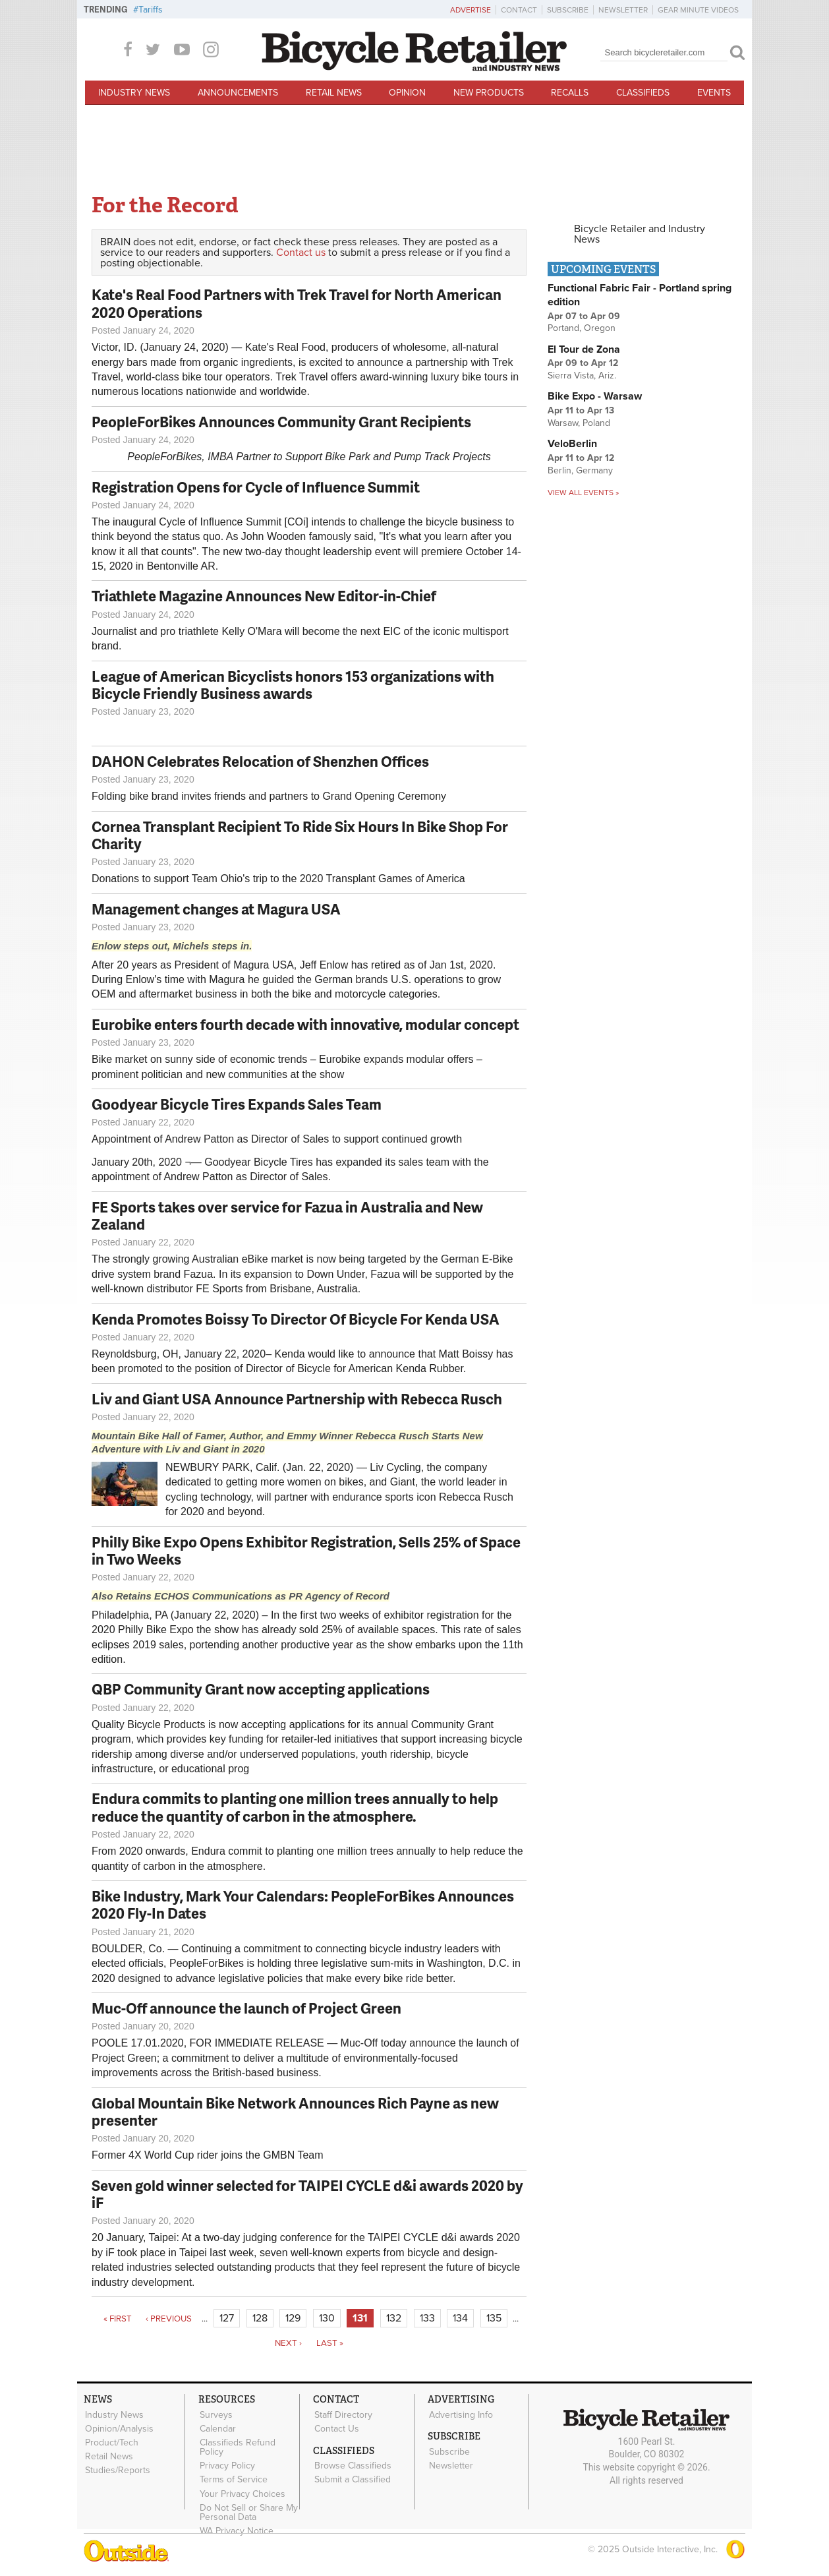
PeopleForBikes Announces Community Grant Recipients (281, 421)
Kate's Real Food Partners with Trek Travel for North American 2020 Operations (296, 303)
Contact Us (336, 2428)
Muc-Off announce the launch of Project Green (246, 2008)
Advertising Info (460, 2414)
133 (427, 2318)
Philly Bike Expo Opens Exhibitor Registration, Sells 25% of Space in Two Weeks (306, 1550)
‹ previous (169, 2319)
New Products (488, 92)
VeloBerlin (572, 443)
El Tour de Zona (584, 349)
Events (714, 92)
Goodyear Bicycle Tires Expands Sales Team (237, 1104)
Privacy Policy (226, 2465)
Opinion (407, 92)
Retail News (334, 92)
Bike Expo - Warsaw (595, 396)
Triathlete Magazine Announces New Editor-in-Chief (264, 595)
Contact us (301, 252)
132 (393, 2318)
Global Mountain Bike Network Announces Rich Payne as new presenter (295, 2111)
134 (460, 2318)
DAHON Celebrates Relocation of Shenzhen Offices (260, 761)
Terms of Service (233, 2478)
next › (288, 2343)
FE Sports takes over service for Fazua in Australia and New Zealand (287, 1215)
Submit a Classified (352, 2479)
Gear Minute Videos (698, 10)
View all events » (583, 492)
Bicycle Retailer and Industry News (639, 234)
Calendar (217, 2428)
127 (226, 2318)
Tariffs (150, 9)
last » (329, 2343)
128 (260, 2318)
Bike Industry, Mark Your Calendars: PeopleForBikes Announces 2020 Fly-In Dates (303, 1904)
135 (493, 2318)
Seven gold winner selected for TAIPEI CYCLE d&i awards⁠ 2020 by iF (307, 2194)
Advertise (470, 10)
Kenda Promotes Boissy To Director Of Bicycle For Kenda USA (296, 1319)
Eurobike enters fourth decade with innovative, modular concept (305, 1024)
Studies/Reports (117, 2469)
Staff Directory (343, 2414)
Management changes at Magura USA (216, 909)
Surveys (215, 2414)
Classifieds (643, 92)
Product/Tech (111, 2442)
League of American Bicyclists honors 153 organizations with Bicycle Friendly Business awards (293, 685)
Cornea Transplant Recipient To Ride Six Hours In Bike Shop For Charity (300, 835)
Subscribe (567, 10)
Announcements (238, 92)
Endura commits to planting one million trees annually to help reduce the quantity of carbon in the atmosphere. (295, 1807)
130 (327, 2318)
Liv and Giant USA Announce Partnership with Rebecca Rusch (297, 1399)
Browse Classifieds (352, 2465)
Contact (519, 10)
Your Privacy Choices (242, 2492)
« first (117, 2319)
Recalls (569, 92)
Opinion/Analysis (118, 2428)
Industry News (134, 92)
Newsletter (623, 10)
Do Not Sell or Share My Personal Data (248, 2511)
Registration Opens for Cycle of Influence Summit (256, 487)
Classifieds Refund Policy (237, 2447)
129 (292, 2318)
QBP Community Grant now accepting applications (261, 1689)
